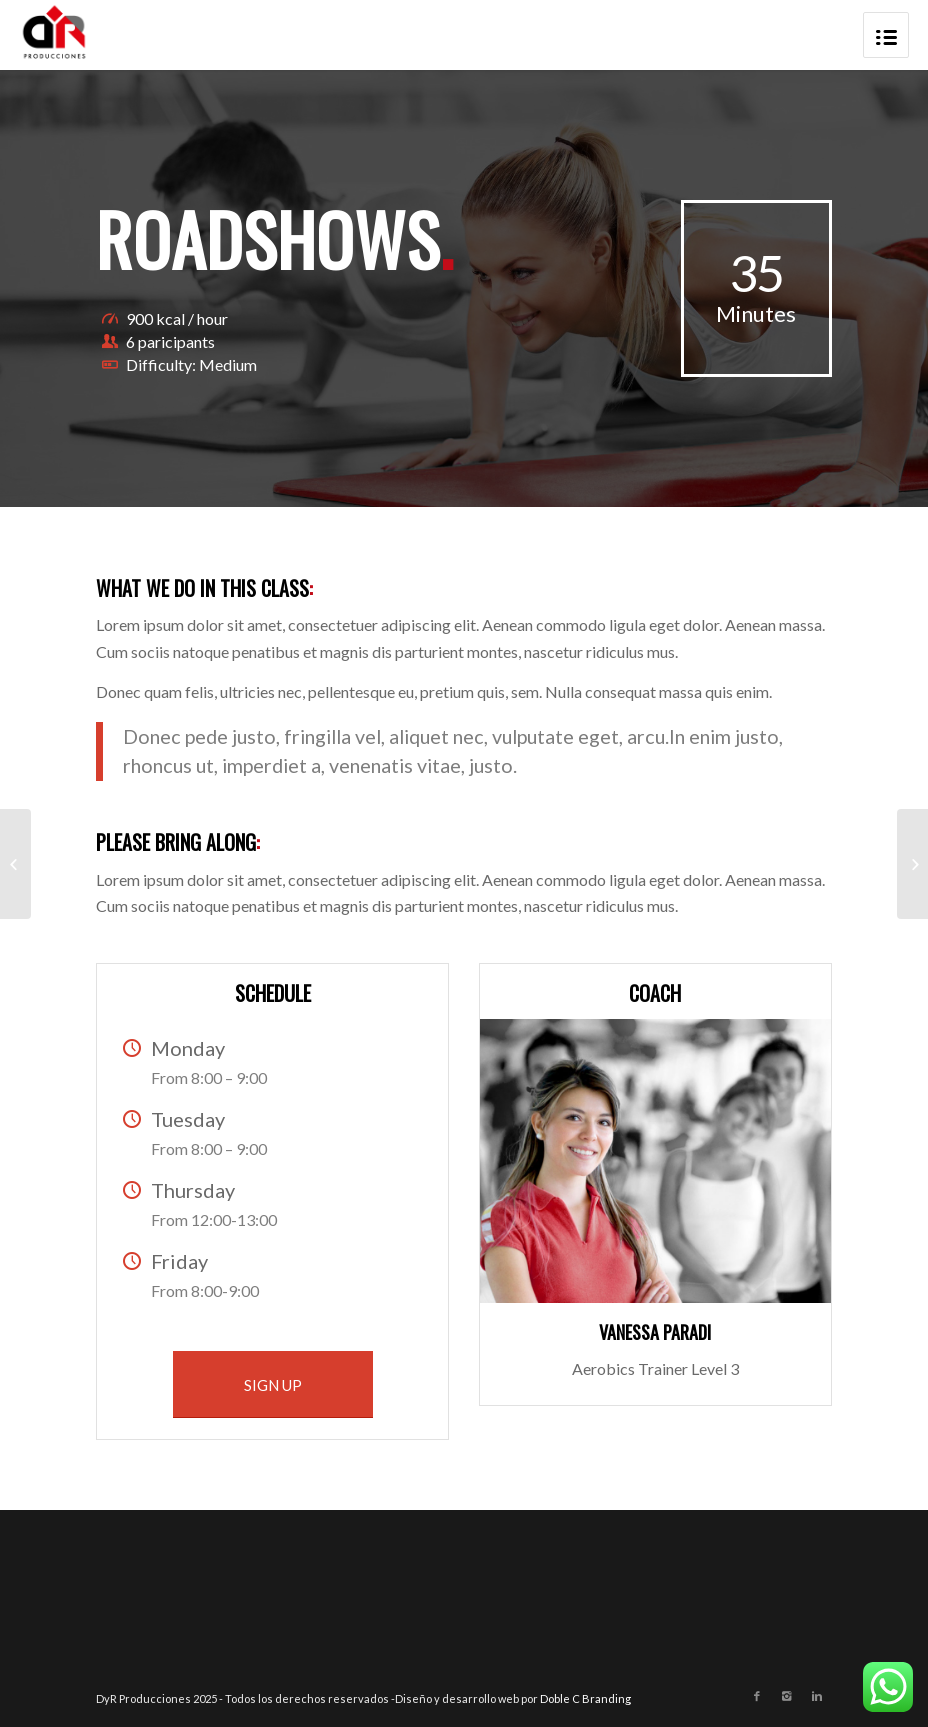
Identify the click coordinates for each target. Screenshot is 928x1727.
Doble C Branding (585, 1698)
